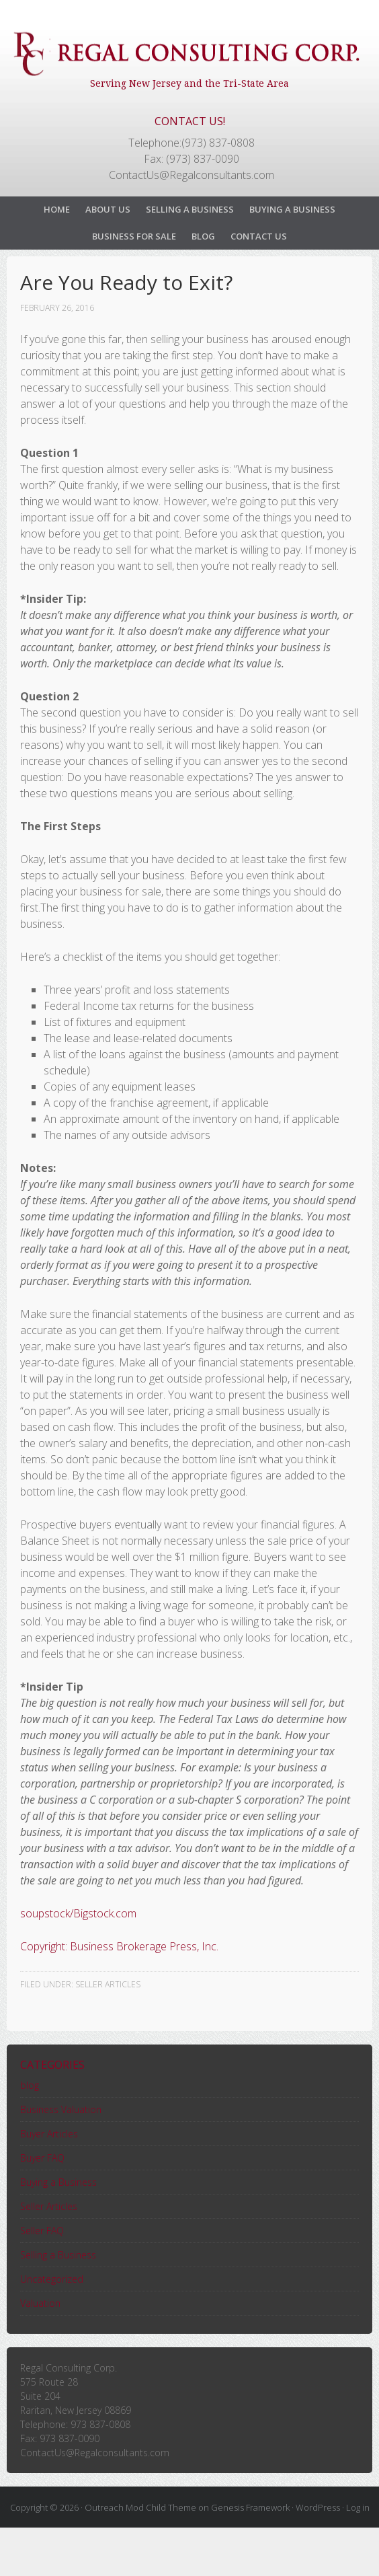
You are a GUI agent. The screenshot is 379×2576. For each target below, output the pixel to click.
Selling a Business (190, 209)
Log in (358, 2507)
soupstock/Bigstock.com (78, 1913)
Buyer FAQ (42, 2157)
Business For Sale (134, 236)
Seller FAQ (42, 2230)
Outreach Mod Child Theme (140, 2507)
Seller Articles (107, 1984)
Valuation (40, 2303)
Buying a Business (292, 209)
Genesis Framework (250, 2507)
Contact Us (258, 236)
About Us (107, 209)
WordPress (318, 2507)
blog (29, 2085)
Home (57, 209)
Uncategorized (51, 2279)
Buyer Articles (49, 2133)
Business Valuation (60, 2109)
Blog (203, 236)
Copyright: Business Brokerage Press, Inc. (119, 1946)
